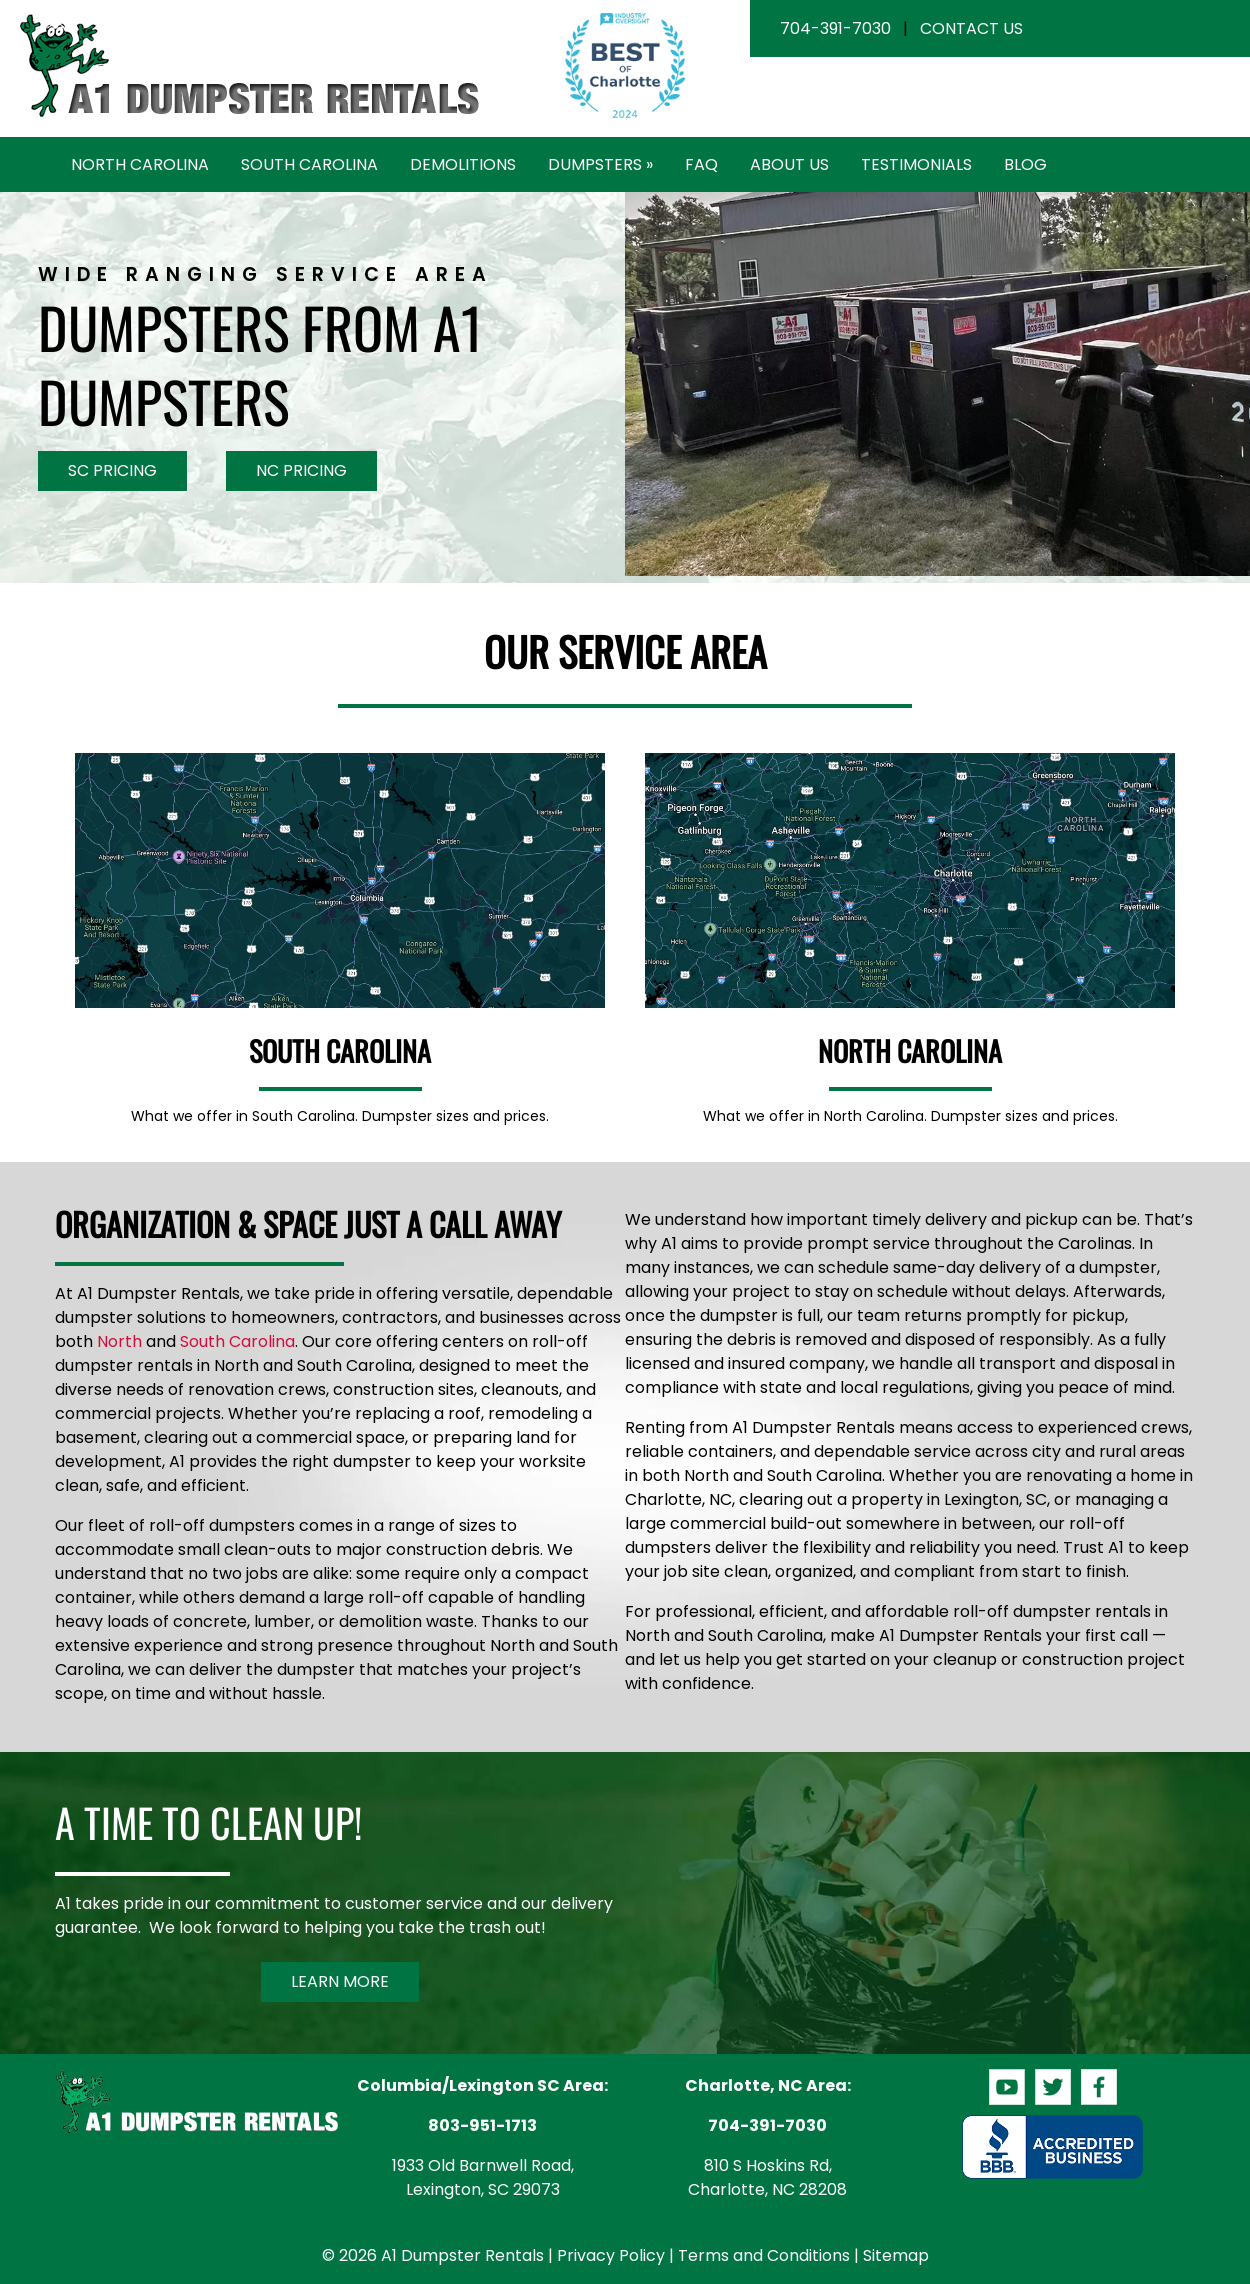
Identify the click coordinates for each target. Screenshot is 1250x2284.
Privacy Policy (611, 2255)
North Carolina (140, 164)
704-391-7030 (835, 28)
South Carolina (309, 164)
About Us (789, 164)
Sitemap (896, 2255)
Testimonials (916, 164)
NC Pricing (301, 470)
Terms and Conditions (764, 2255)
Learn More (340, 1981)
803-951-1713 (482, 2125)
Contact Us (971, 28)
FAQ (701, 164)
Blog (1025, 164)
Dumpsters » (600, 164)
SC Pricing (112, 470)
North (119, 1341)
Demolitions (463, 164)
